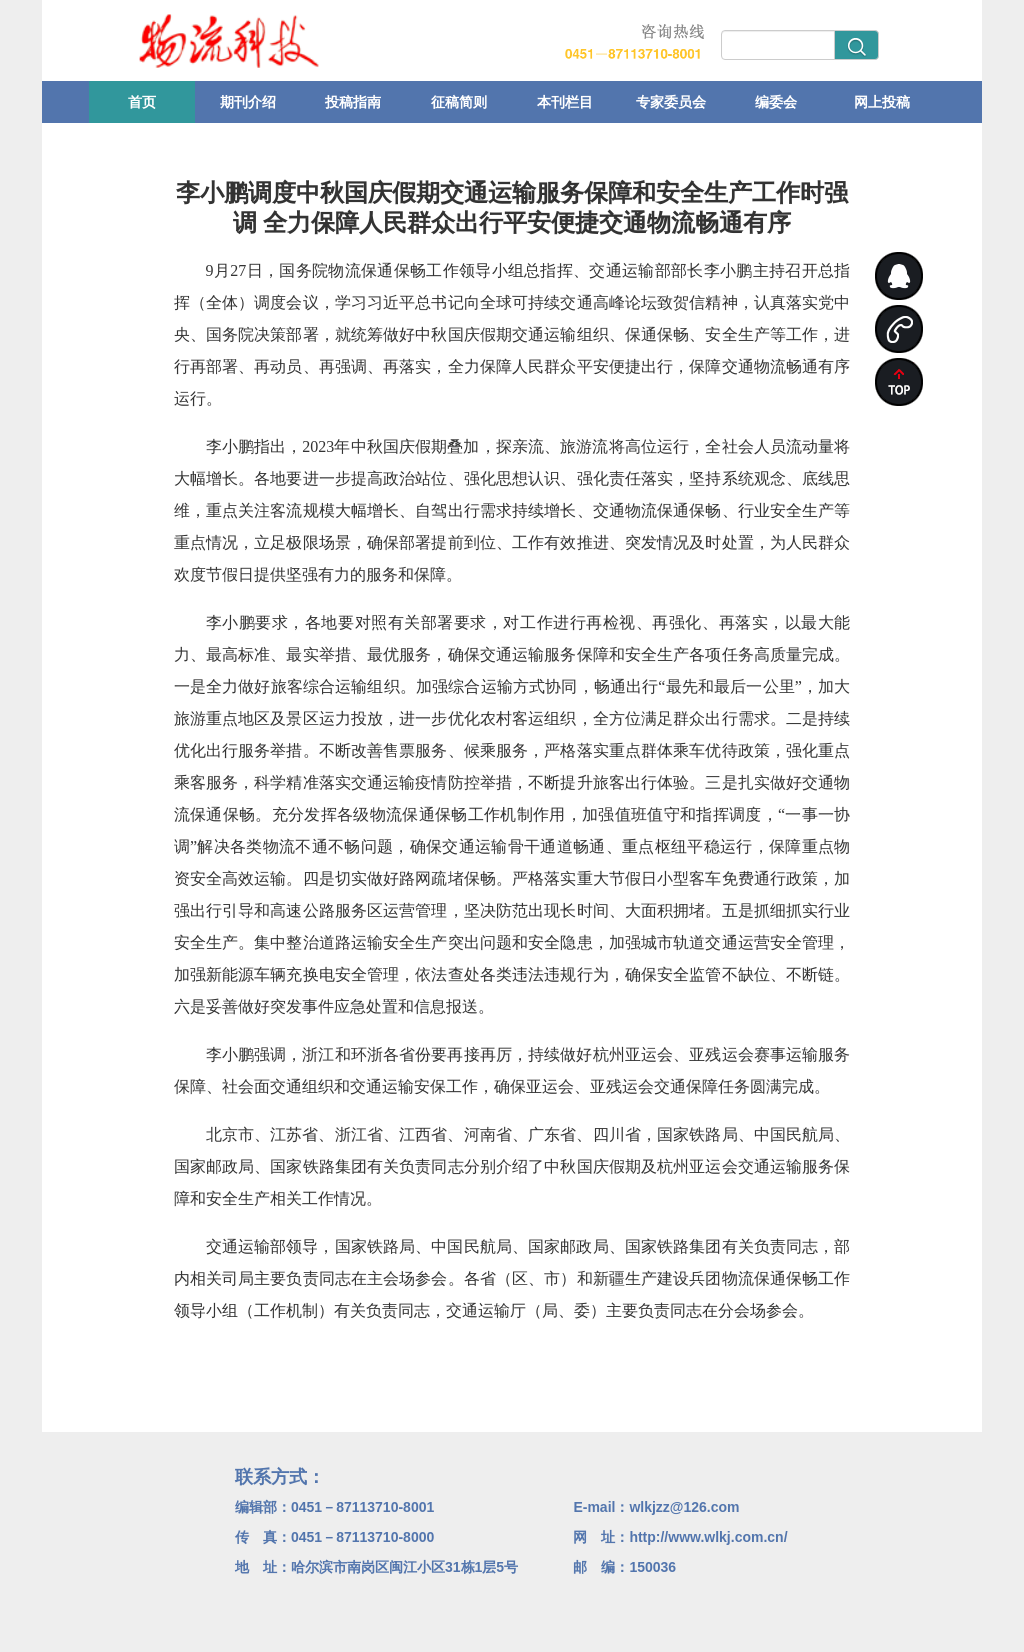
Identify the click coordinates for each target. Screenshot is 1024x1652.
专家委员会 (671, 102)
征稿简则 (459, 102)
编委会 (776, 102)
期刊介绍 (248, 102)
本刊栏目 (565, 102)
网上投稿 (882, 102)
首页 (142, 102)
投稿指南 (353, 102)
